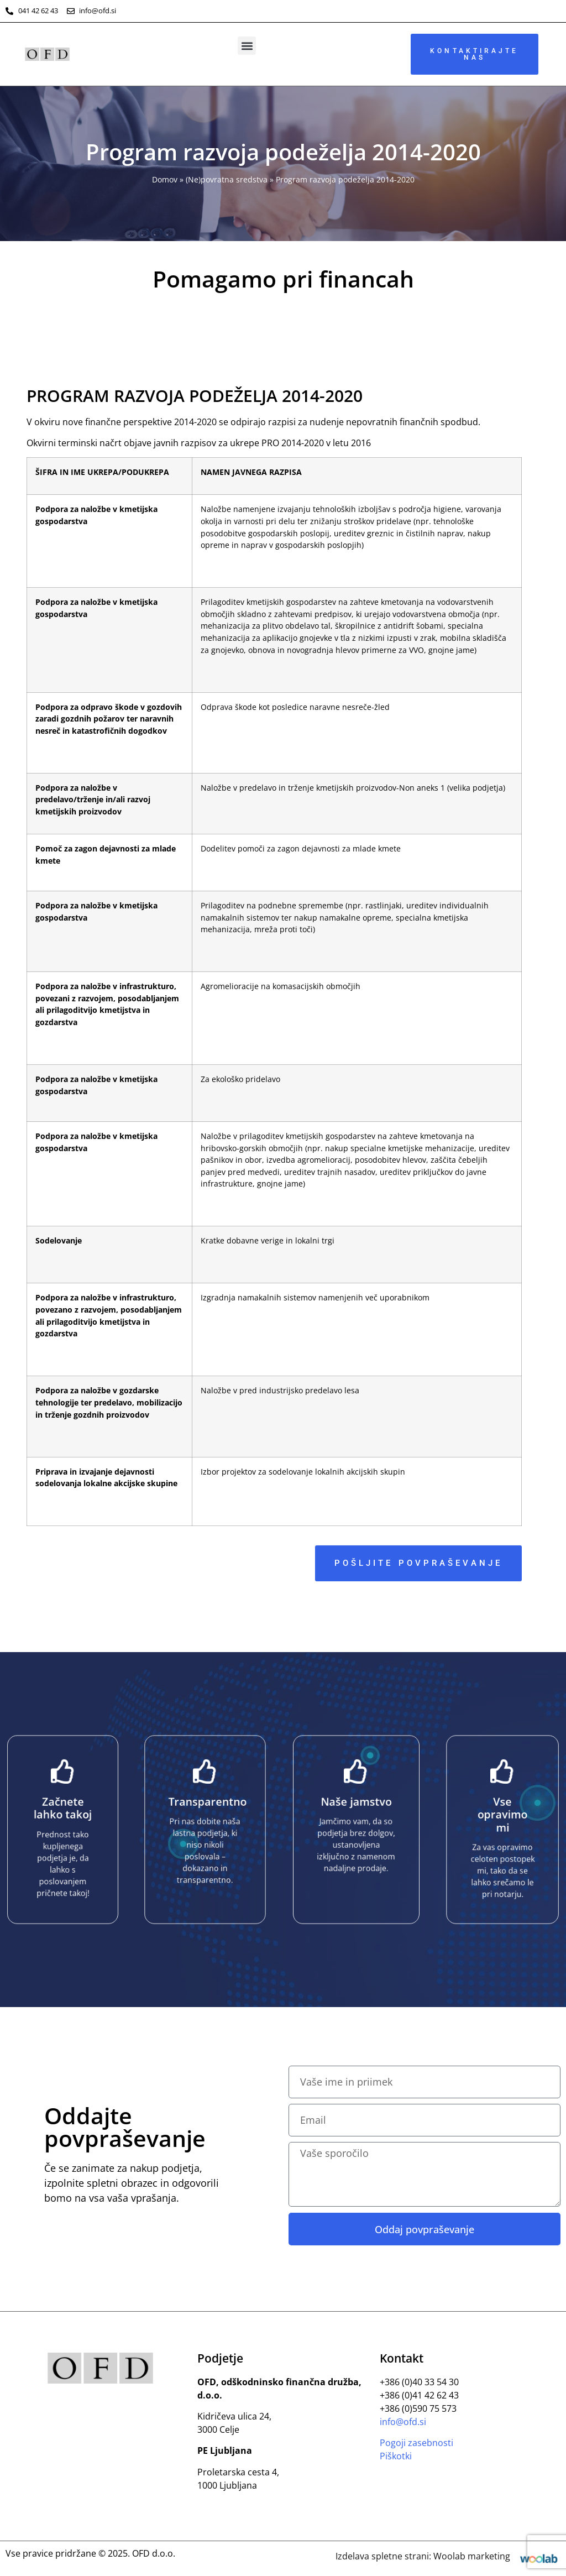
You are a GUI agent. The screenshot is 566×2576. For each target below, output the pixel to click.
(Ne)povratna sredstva (227, 179)
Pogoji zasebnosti (416, 2443)
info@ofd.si (403, 2422)
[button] (247, 45)
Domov (164, 179)
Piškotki (396, 2456)
